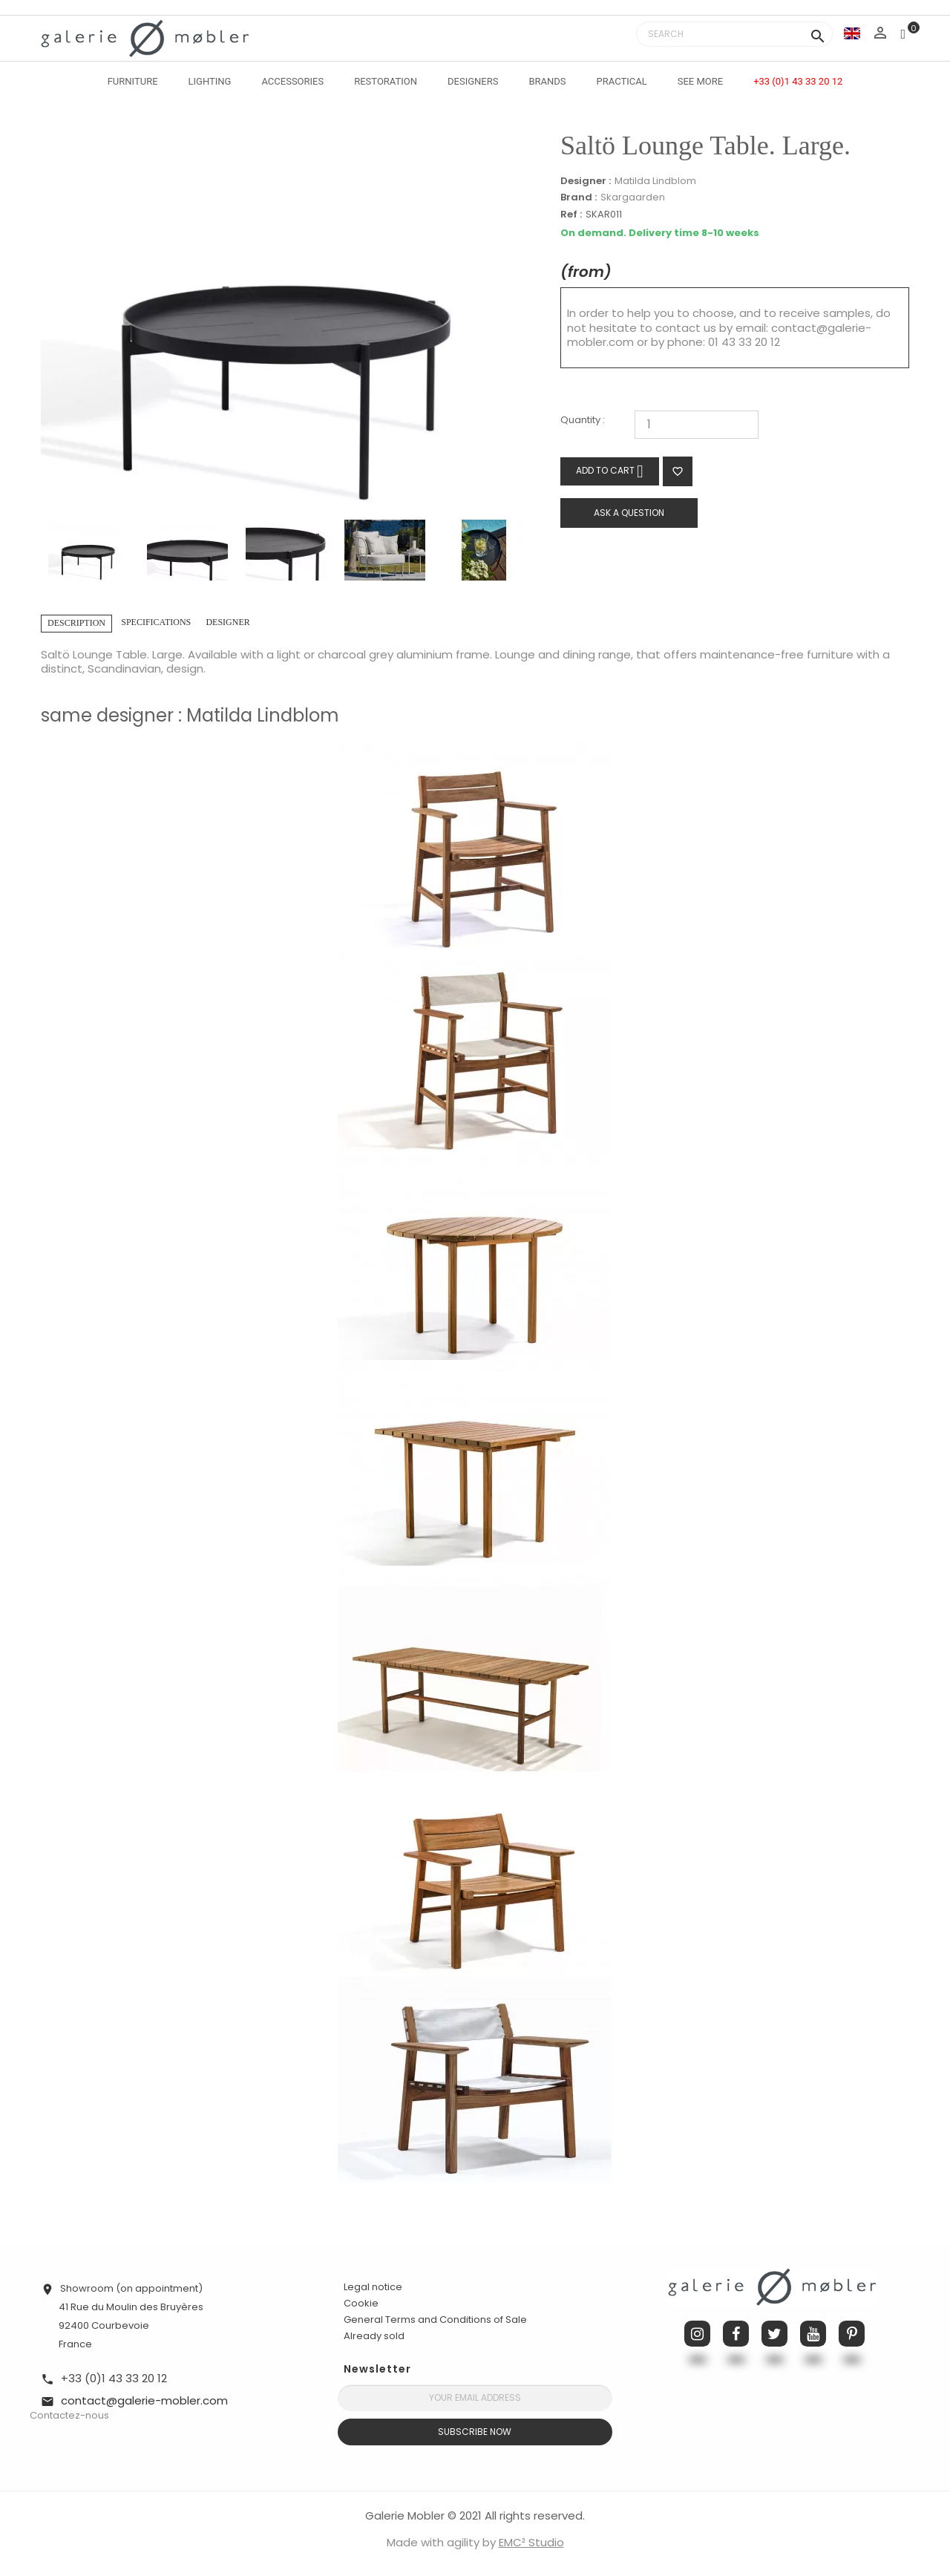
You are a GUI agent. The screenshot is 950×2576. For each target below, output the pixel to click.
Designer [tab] (227, 622)
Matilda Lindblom (655, 181)
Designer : (585, 181)
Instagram (697, 2334)
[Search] (734, 34)
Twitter (774, 2334)
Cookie (361, 2303)
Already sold (374, 2336)
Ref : (571, 215)
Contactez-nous (69, 2415)
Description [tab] (76, 623)
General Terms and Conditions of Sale (435, 2319)
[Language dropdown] (852, 33)
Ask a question (629, 512)
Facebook (736, 2334)
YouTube (813, 2334)
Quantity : (582, 420)
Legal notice (373, 2287)
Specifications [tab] (156, 622)
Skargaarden (632, 197)
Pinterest (852, 2334)
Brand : (578, 197)
